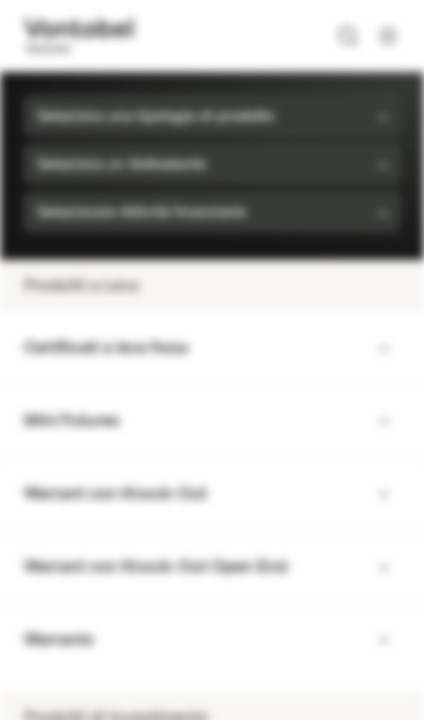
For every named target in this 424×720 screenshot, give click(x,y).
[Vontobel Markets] (78, 36)
